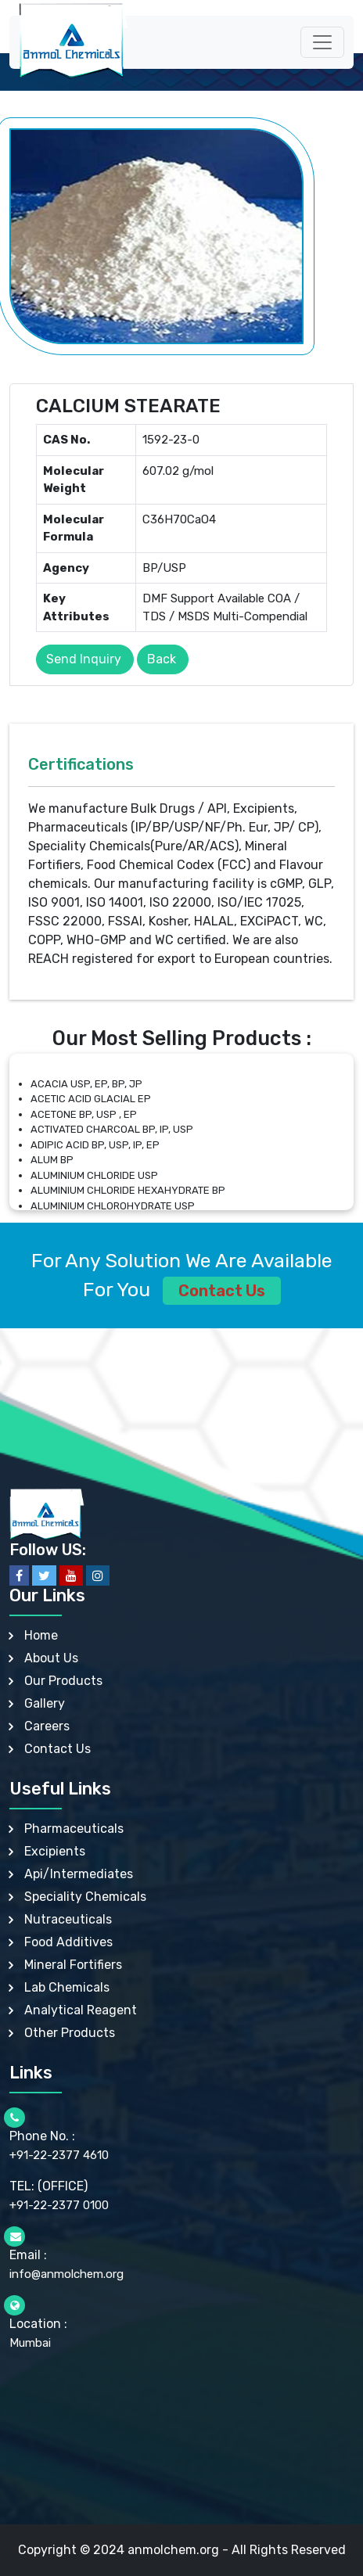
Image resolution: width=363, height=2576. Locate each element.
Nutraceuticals (68, 1919)
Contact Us (221, 1290)
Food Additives (68, 1942)
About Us (51, 1658)
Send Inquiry (83, 659)
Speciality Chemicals (85, 1896)
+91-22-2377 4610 (59, 2155)
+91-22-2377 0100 (59, 2205)
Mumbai (30, 2343)
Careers (47, 1726)
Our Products (63, 1680)
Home (41, 1635)
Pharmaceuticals (74, 1828)
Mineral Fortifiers (73, 1964)
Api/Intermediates (78, 1873)
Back (161, 659)
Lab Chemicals (67, 1987)
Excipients (54, 1851)
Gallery (44, 1703)
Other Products (69, 2032)
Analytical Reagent (80, 2010)
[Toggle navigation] (322, 42)
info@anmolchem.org (66, 2274)
